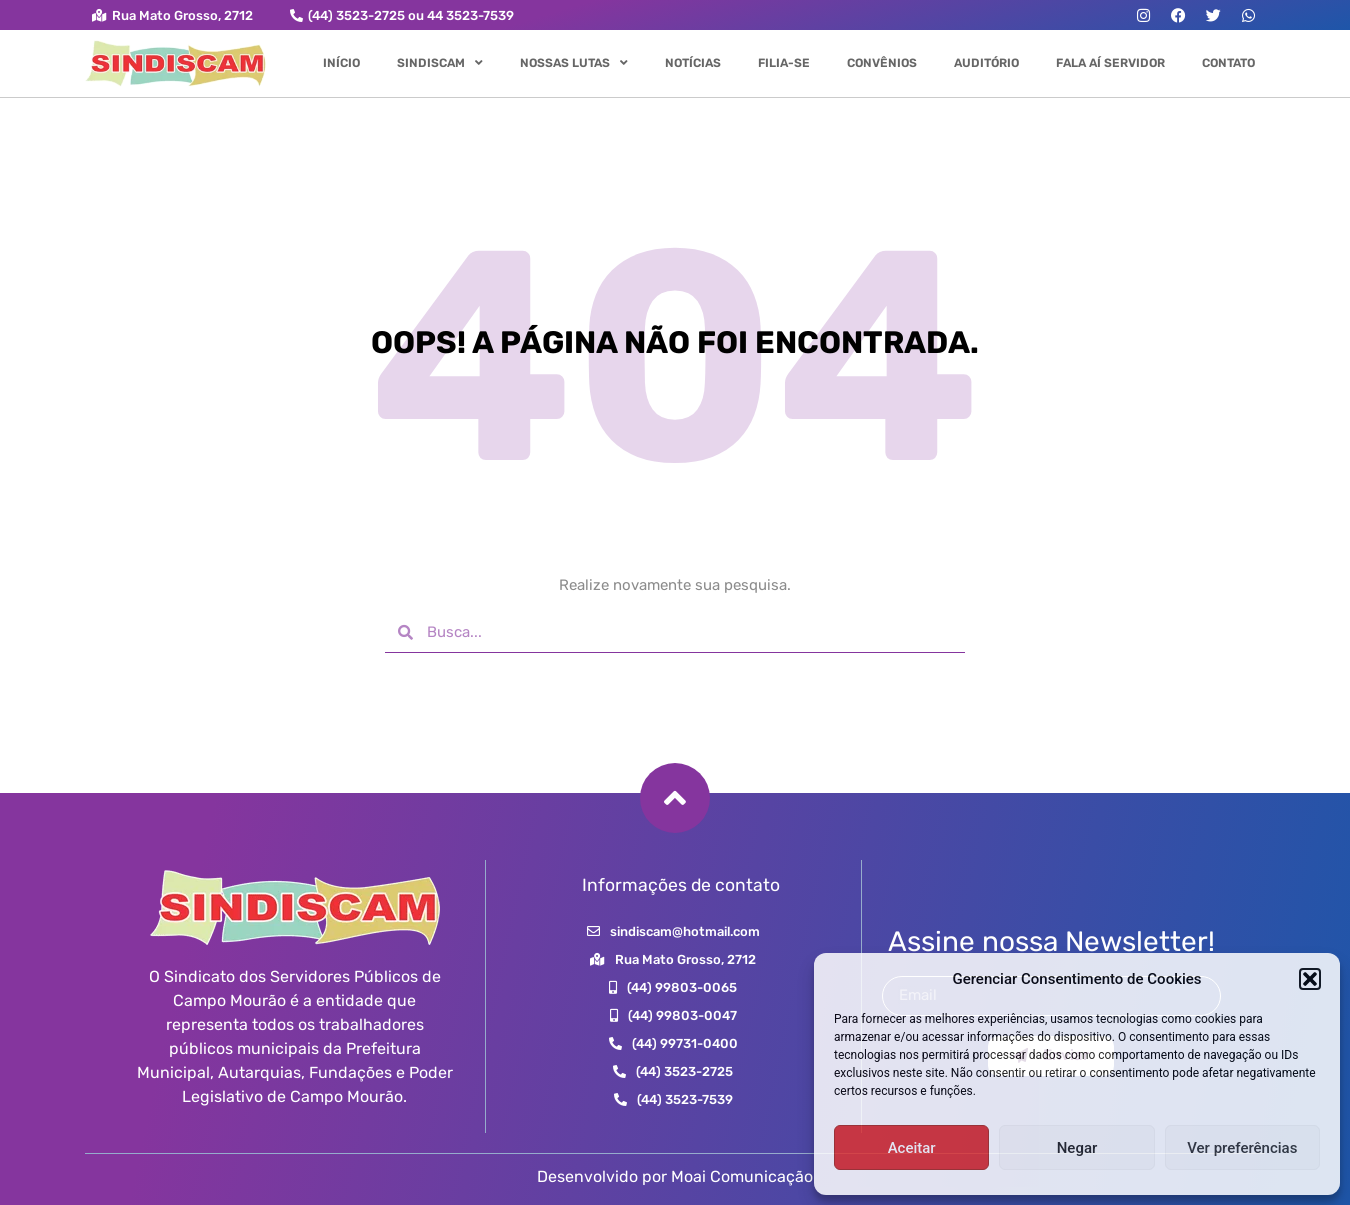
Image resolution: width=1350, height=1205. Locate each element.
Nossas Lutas (574, 63)
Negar (1077, 1148)
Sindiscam (440, 63)
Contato (1228, 63)
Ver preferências (1242, 1148)
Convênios (882, 63)
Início (341, 63)
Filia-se (784, 63)
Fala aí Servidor (1110, 63)
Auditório (986, 63)
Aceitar (912, 1148)
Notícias (693, 63)
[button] (1310, 979)
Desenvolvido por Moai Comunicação (675, 1176)
